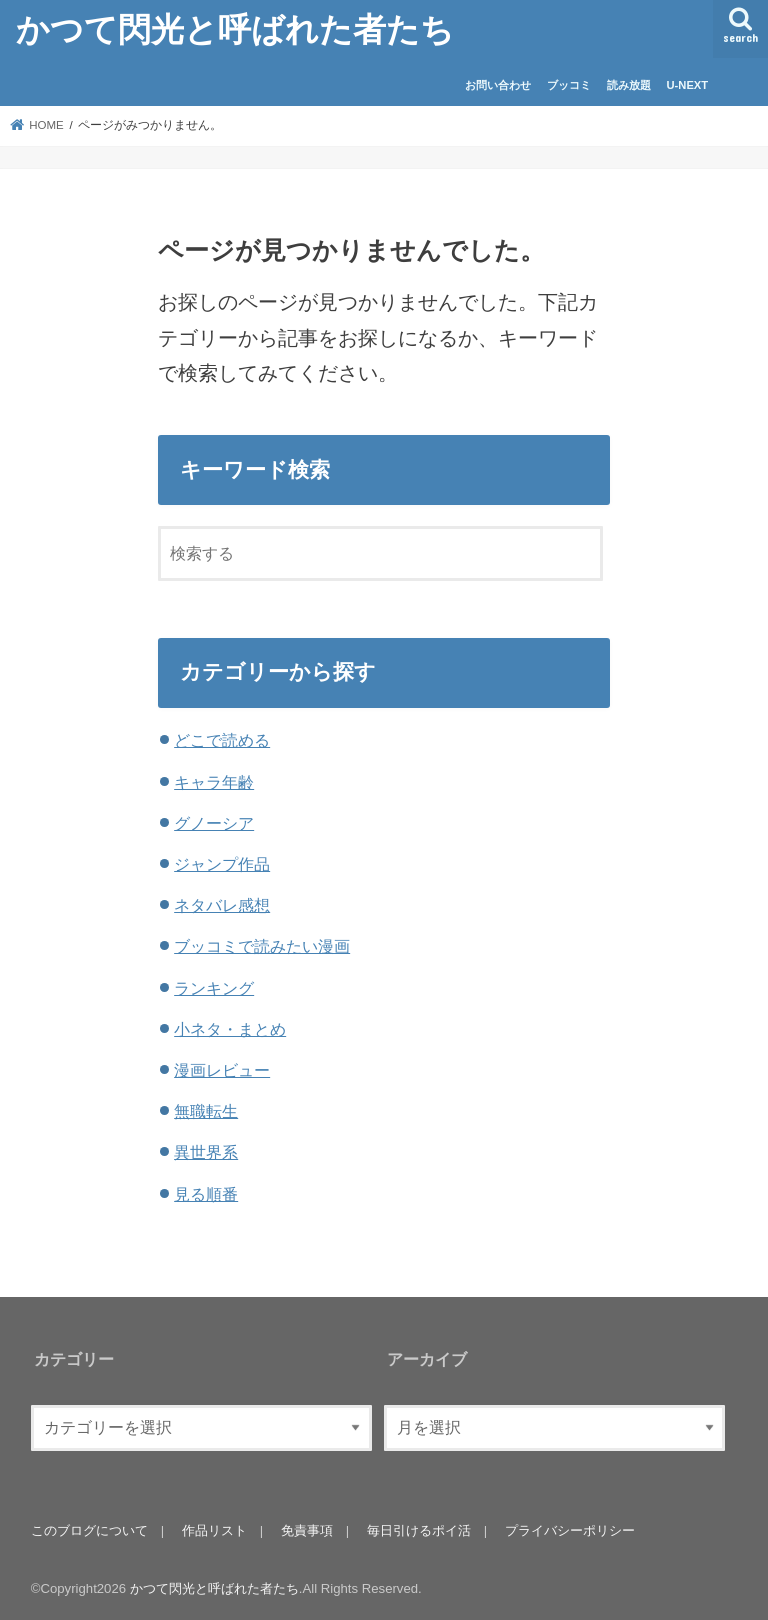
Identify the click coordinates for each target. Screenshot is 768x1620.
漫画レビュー (222, 1070)
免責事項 (307, 1530)
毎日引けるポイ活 (419, 1530)
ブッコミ (569, 85)
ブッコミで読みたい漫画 (262, 946)
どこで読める (222, 740)
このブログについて (89, 1530)
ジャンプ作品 (222, 864)
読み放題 (629, 85)
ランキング (214, 988)
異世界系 (206, 1152)
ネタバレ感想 (222, 905)
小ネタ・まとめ (230, 1029)
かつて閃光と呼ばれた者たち (235, 28)
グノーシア (214, 823)
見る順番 (206, 1194)
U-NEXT (688, 85)
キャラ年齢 (214, 782)
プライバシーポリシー (570, 1530)
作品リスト (214, 1530)
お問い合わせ (498, 85)
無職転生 (206, 1111)
